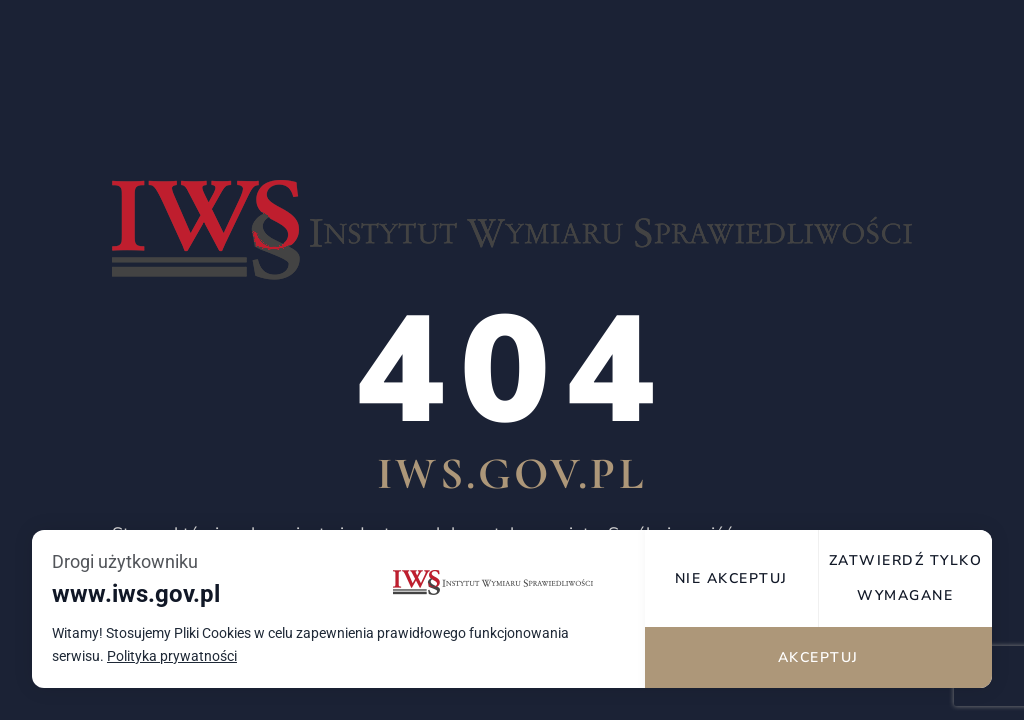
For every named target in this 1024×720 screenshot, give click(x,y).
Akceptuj (818, 657)
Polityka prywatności (172, 656)
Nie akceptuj (731, 578)
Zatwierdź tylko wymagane (906, 578)
